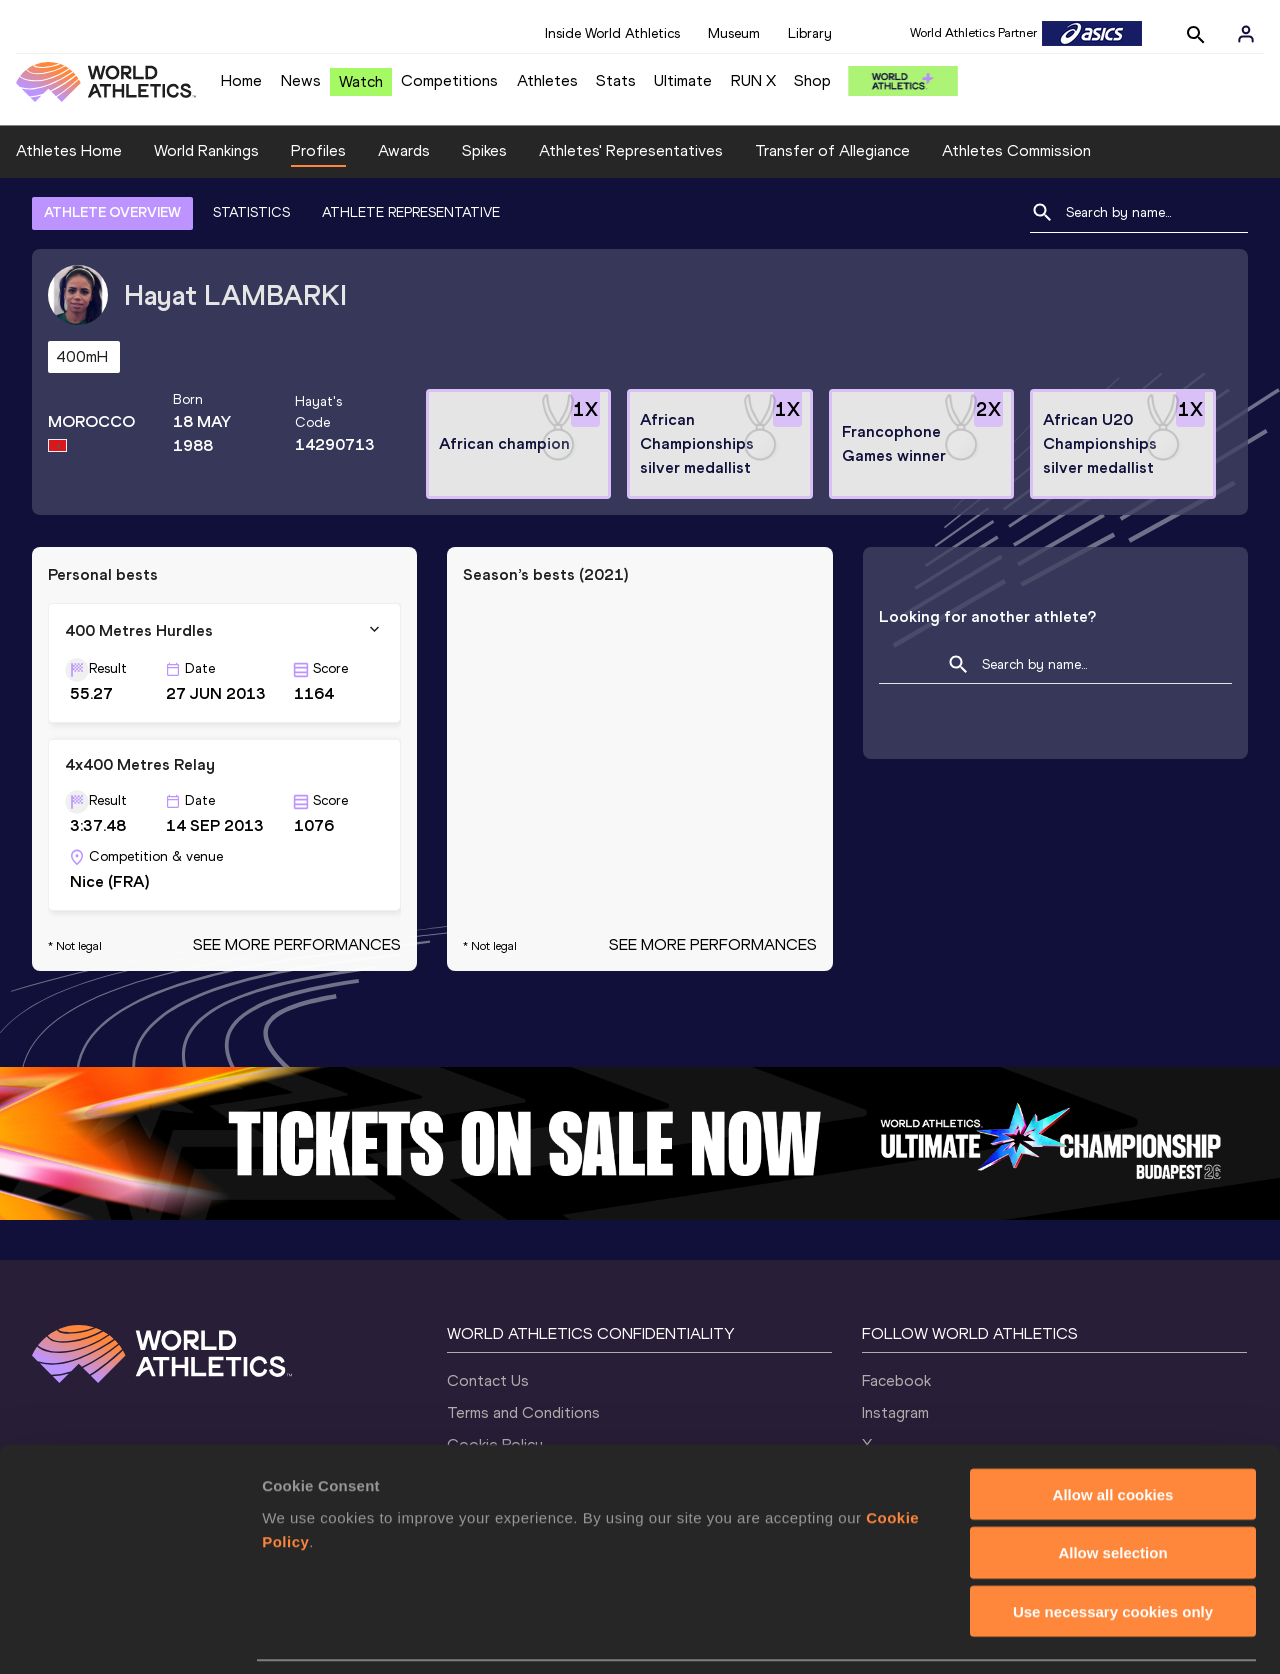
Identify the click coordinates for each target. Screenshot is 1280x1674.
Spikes (484, 150)
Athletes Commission (1016, 150)
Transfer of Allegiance (832, 150)
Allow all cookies (1113, 1428)
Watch (361, 81)
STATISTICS (251, 212)
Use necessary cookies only (1113, 1546)
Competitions (449, 80)
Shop (812, 80)
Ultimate (683, 80)
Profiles (318, 150)
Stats (616, 80)
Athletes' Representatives (631, 150)
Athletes (547, 80)
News (301, 80)
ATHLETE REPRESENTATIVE (411, 212)
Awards (404, 150)
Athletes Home (69, 150)
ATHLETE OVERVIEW (112, 212)
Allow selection (1112, 1487)
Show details (1049, 1634)
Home (241, 80)
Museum (734, 33)
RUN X (753, 80)
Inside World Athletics (612, 33)
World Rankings (206, 150)
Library (810, 33)
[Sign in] (1246, 34)
